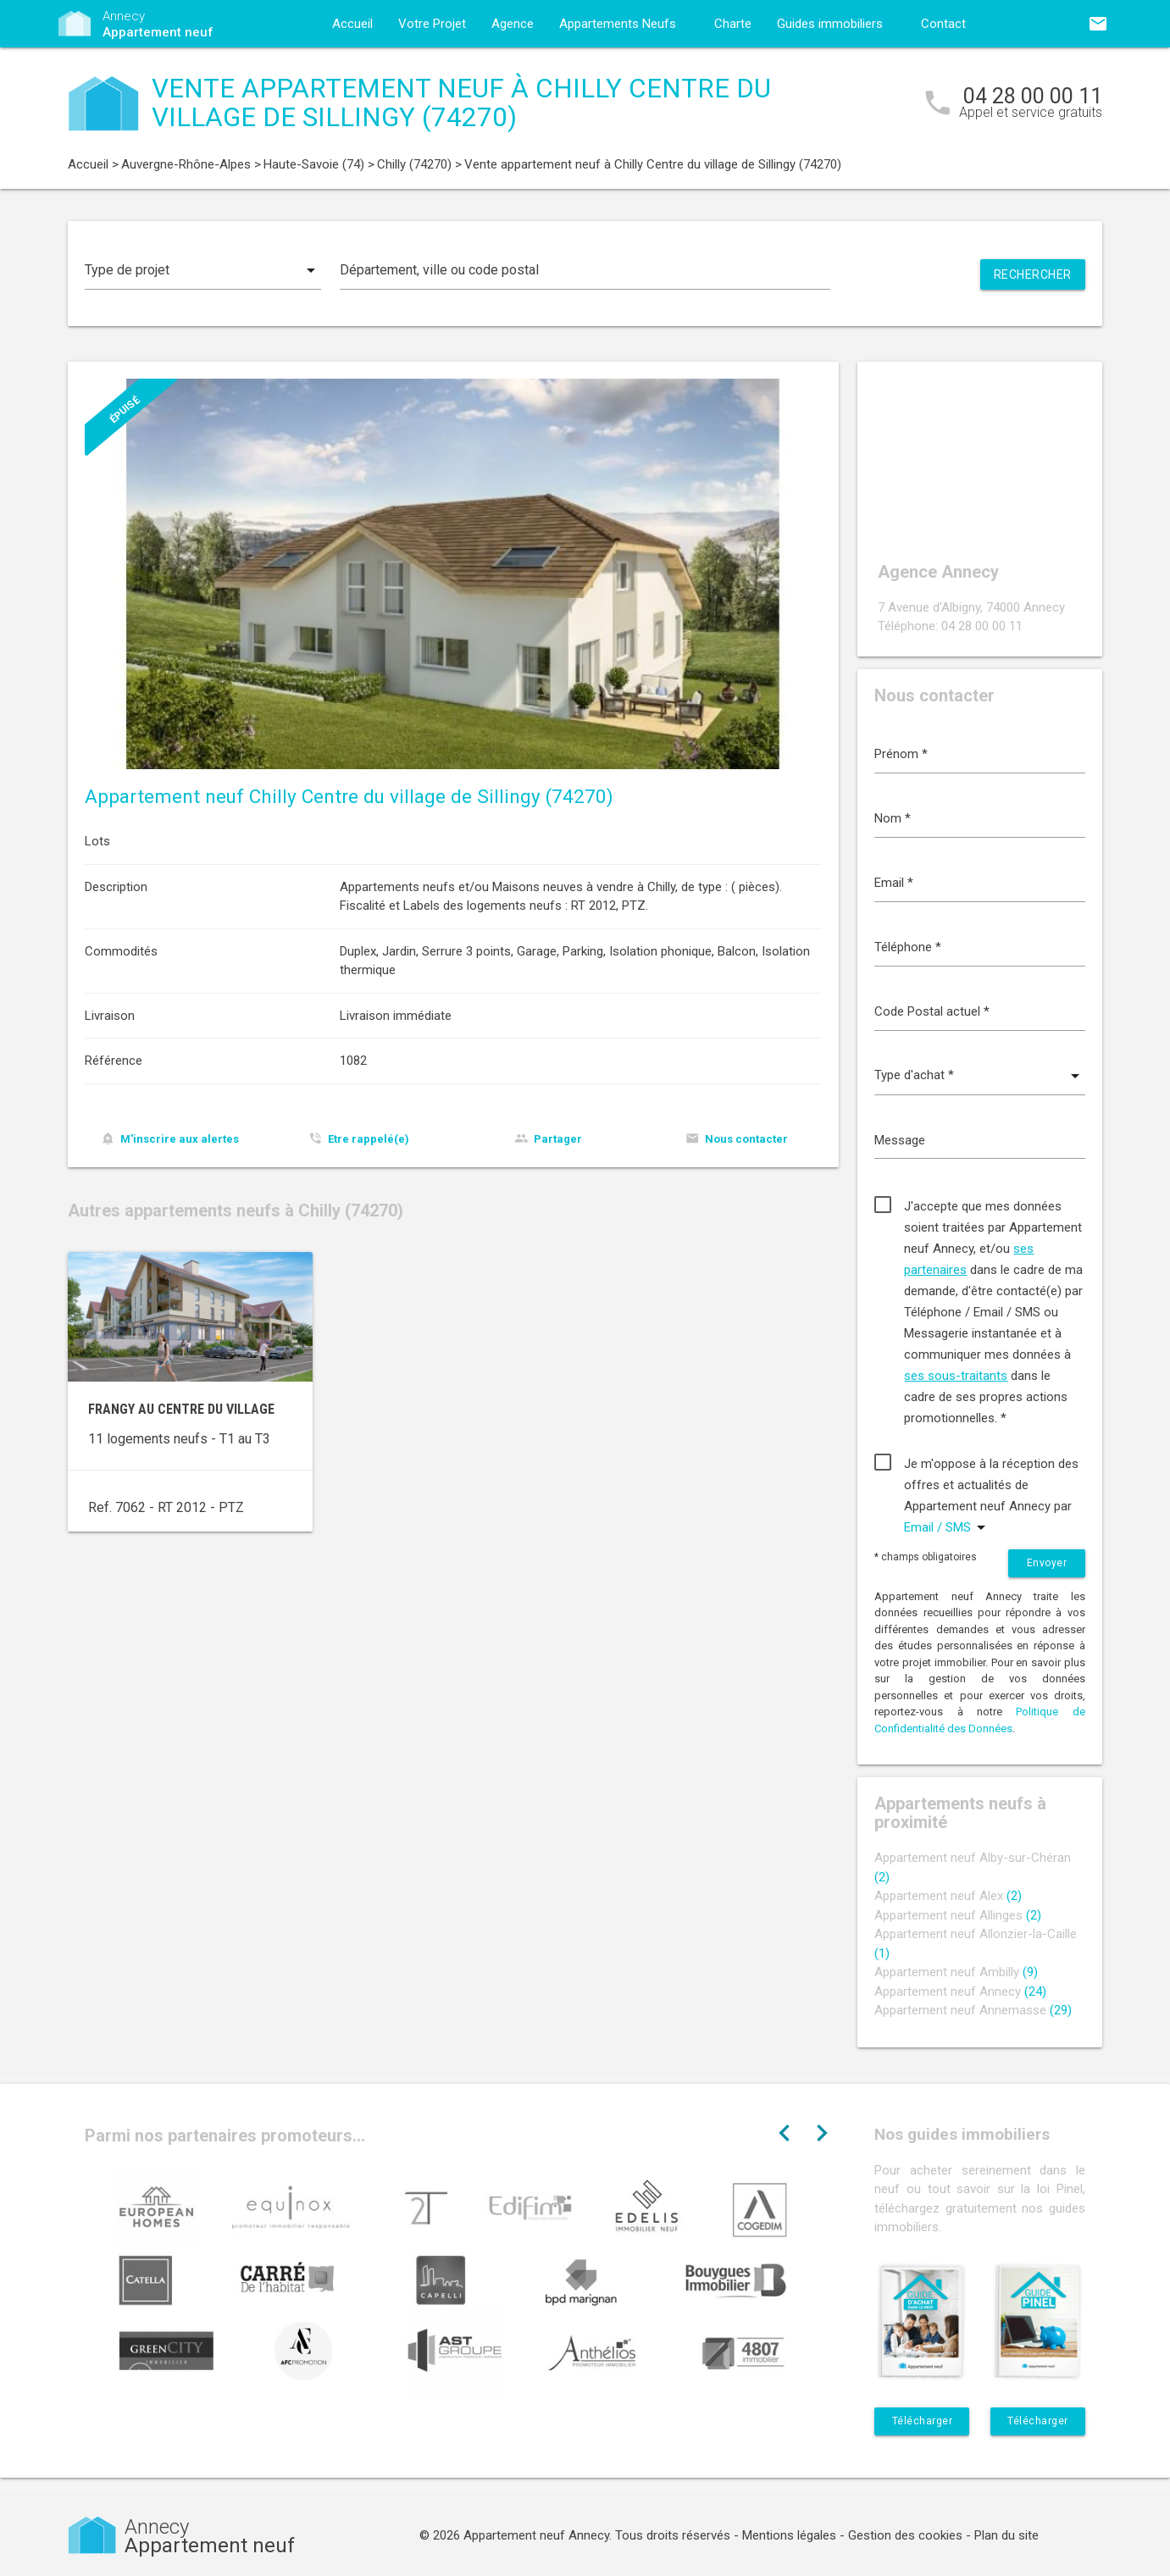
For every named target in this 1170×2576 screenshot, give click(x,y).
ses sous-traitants (955, 1375)
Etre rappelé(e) (368, 1139)
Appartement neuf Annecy (960, 1991)
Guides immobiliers (830, 23)
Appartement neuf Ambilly (956, 1972)
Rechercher (1033, 274)
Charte (732, 23)
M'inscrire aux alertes (179, 1139)
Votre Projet (432, 23)
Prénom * (901, 754)
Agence (512, 23)
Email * (893, 882)
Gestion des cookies (905, 2535)
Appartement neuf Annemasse (973, 2010)
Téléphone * (907, 947)
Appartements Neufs (617, 23)
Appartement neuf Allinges (957, 1915)
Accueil (352, 23)
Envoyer (1047, 1563)
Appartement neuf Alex (948, 1895)
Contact (943, 23)
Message (899, 1140)
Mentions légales (789, 2535)
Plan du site (1006, 2535)
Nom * (892, 818)
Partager (558, 1139)
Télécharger (922, 2421)
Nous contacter (746, 1139)
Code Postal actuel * (932, 1011)
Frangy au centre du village (181, 1409)
